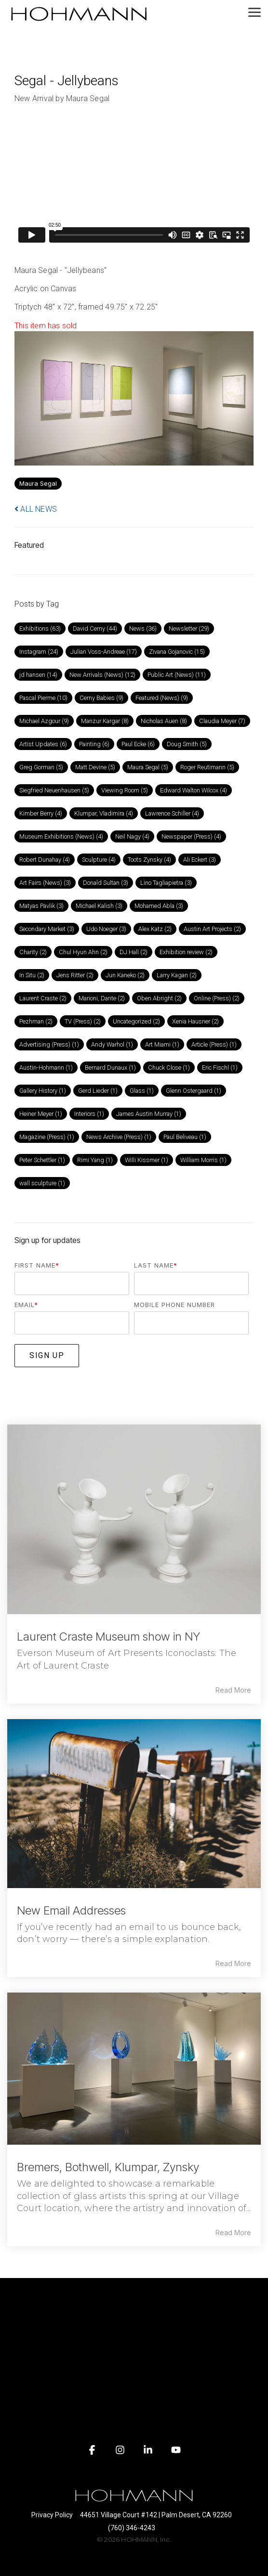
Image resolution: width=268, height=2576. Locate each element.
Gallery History (42, 1090)
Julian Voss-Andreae (103, 651)
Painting (94, 744)
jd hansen (38, 674)
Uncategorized (136, 1021)
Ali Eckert (199, 859)
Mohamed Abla (158, 905)
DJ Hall (133, 952)
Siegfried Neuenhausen (54, 790)
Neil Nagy (132, 836)
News (143, 628)
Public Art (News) (176, 674)
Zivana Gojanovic (177, 651)
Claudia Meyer (222, 721)
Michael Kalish (99, 905)
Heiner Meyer (40, 1113)
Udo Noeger (106, 928)
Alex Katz (155, 928)
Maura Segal (38, 483)
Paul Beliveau (184, 1136)
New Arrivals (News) (102, 674)
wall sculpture (42, 1183)
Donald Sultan (105, 882)
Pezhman (36, 1021)
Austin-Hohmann (46, 1067)
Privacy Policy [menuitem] (52, 2515)
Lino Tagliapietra (166, 882)
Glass (142, 1090)
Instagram (38, 651)
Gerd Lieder (98, 1090)
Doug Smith (187, 744)
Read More (233, 1690)
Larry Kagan (177, 975)
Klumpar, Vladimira (103, 813)
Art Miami (162, 1044)
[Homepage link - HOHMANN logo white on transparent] (134, 2499)
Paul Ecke (138, 744)
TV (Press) (83, 1021)
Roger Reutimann (207, 767)
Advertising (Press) (49, 1044)
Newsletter (189, 628)
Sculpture (99, 859)
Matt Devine (95, 767)
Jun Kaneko (125, 975)
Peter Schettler (42, 1160)
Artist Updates (43, 744)
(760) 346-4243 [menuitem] (131, 2528)
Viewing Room (124, 790)
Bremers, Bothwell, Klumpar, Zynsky (108, 2167)
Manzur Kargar (105, 721)
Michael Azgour (44, 721)
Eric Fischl (220, 1067)
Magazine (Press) (46, 1136)
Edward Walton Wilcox (193, 790)
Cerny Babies (101, 697)
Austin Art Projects (212, 928)
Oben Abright (159, 998)
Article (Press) (214, 1044)
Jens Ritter (75, 975)
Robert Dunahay (44, 859)
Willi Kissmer (146, 1160)
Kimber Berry (40, 813)
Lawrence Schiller (172, 813)
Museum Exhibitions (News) (61, 836)
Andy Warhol (112, 1044)
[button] (254, 11)
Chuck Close (169, 1067)
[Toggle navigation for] (134, 2299)
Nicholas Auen (164, 721)
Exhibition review (186, 952)
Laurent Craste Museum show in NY (108, 1637)
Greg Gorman (41, 767)
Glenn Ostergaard (193, 1090)
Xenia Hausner (195, 1021)
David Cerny (95, 628)
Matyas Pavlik (41, 905)
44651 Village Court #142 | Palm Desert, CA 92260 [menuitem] (156, 2515)
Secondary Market (46, 928)
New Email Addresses (71, 1910)
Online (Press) (217, 998)
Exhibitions (40, 628)
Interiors (89, 1113)
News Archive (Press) (118, 1136)
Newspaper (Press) (191, 836)
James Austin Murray (148, 1113)
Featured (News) (161, 697)
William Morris (203, 1160)
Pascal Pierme (43, 697)
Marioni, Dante (102, 998)
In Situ (31, 975)
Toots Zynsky (149, 859)
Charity (33, 952)
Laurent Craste (43, 998)
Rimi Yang (95, 1160)
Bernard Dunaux (110, 1067)
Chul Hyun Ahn (83, 952)
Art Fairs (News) (45, 882)
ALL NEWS (35, 509)
